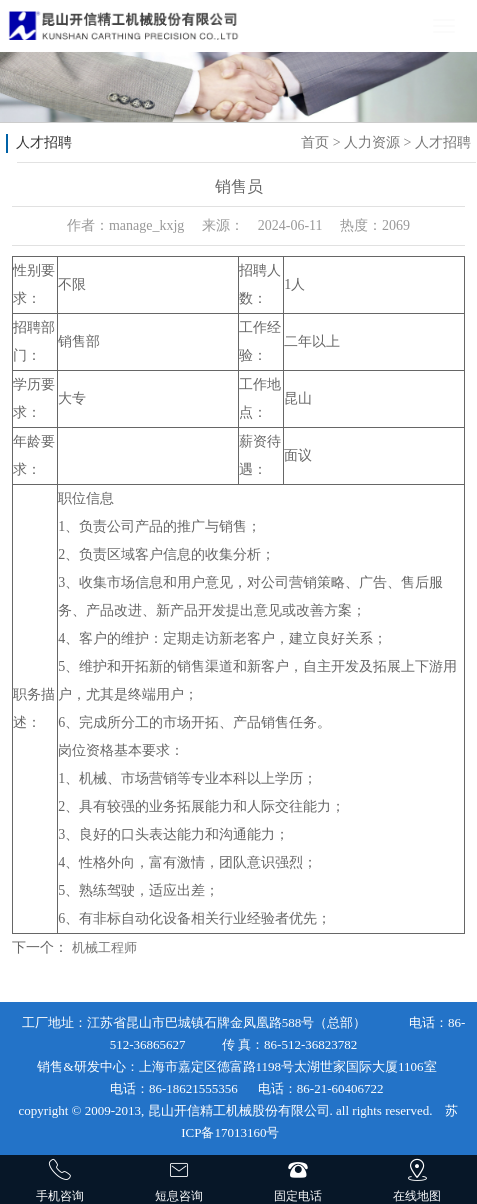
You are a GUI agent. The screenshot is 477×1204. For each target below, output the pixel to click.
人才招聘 (443, 142)
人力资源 (372, 142)
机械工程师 (104, 947)
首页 (315, 142)
